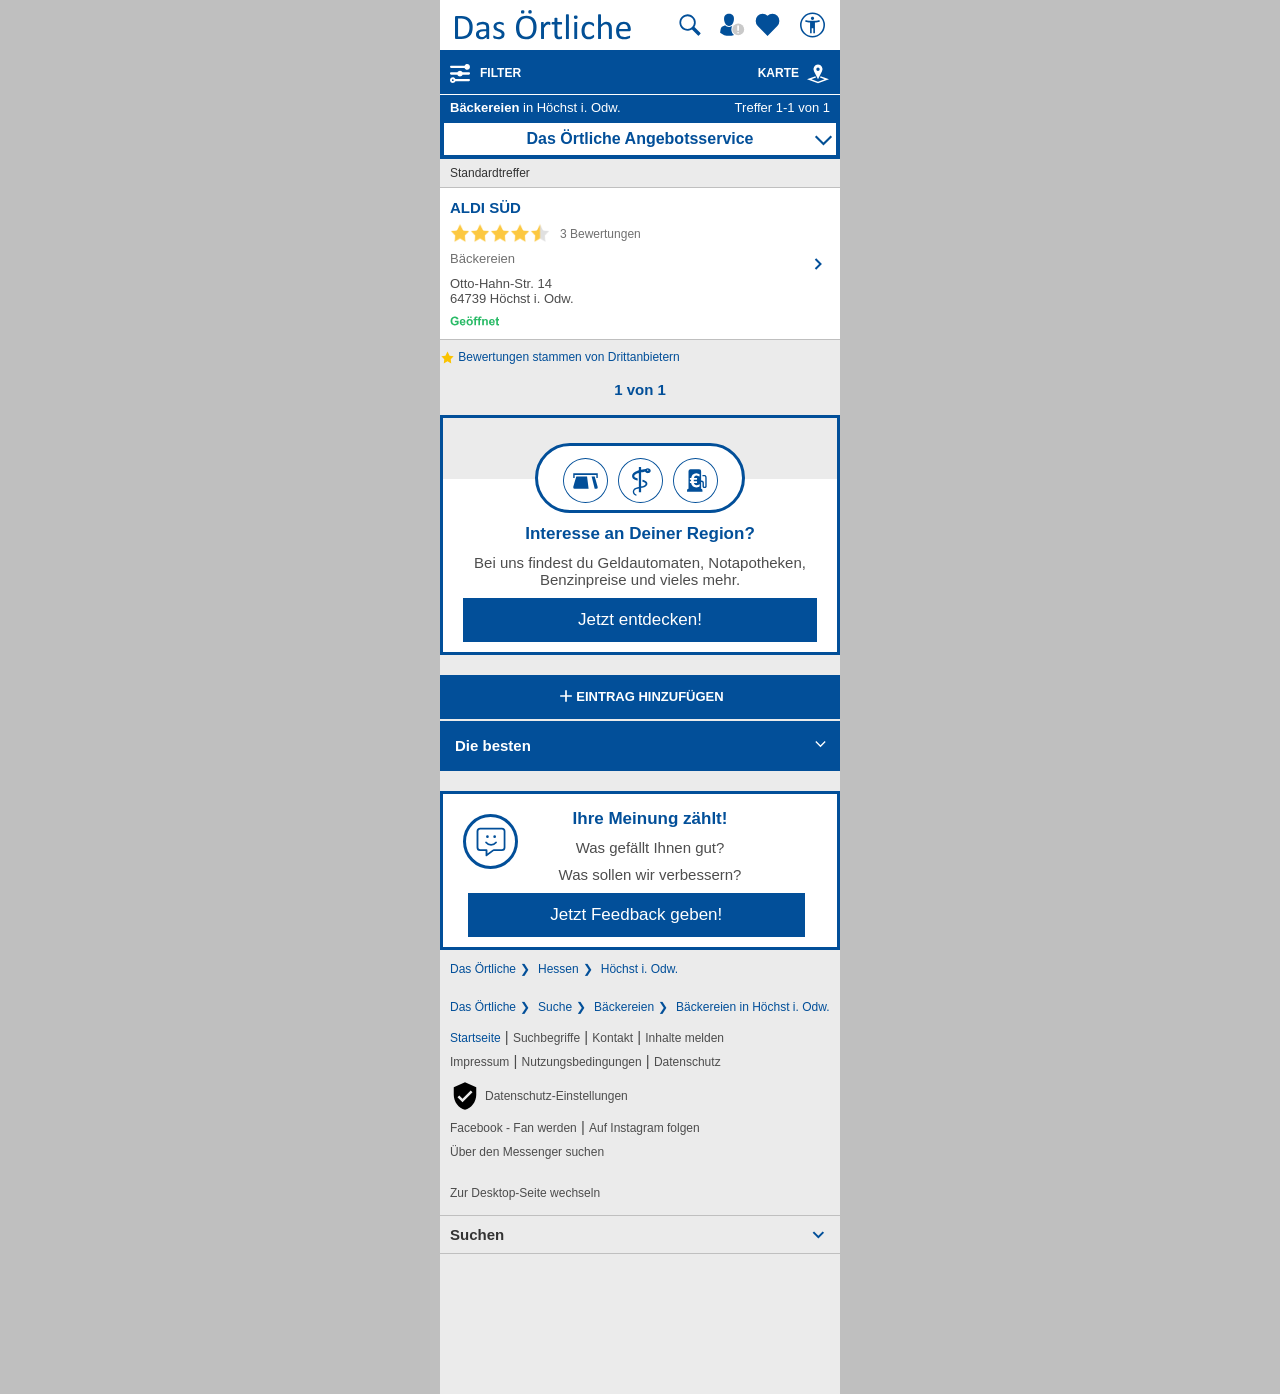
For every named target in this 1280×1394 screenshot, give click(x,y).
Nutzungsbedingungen (582, 1062)
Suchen (477, 1234)
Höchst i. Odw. (639, 969)
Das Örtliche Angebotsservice (639, 138)
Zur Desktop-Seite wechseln (525, 1193)
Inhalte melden (684, 1038)
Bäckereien (624, 1007)
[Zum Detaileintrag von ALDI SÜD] (640, 263)
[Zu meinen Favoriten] (770, 25)
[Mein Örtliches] (735, 25)
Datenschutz (687, 1062)
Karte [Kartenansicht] (794, 73)
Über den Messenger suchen (527, 1152)
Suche (555, 1007)
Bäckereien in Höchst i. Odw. (752, 1007)
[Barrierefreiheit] (815, 25)
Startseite (475, 1038)
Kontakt (612, 1038)
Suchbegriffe (546, 1038)
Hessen (558, 969)
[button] (539, 1096)
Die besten (493, 745)
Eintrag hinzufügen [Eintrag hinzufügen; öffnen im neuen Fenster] (639, 698)
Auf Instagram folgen (644, 1128)
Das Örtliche (483, 969)
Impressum (479, 1062)
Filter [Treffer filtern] (500, 73)
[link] (818, 74)
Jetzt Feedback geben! (636, 914)
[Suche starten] (690, 25)
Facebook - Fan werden (513, 1128)
